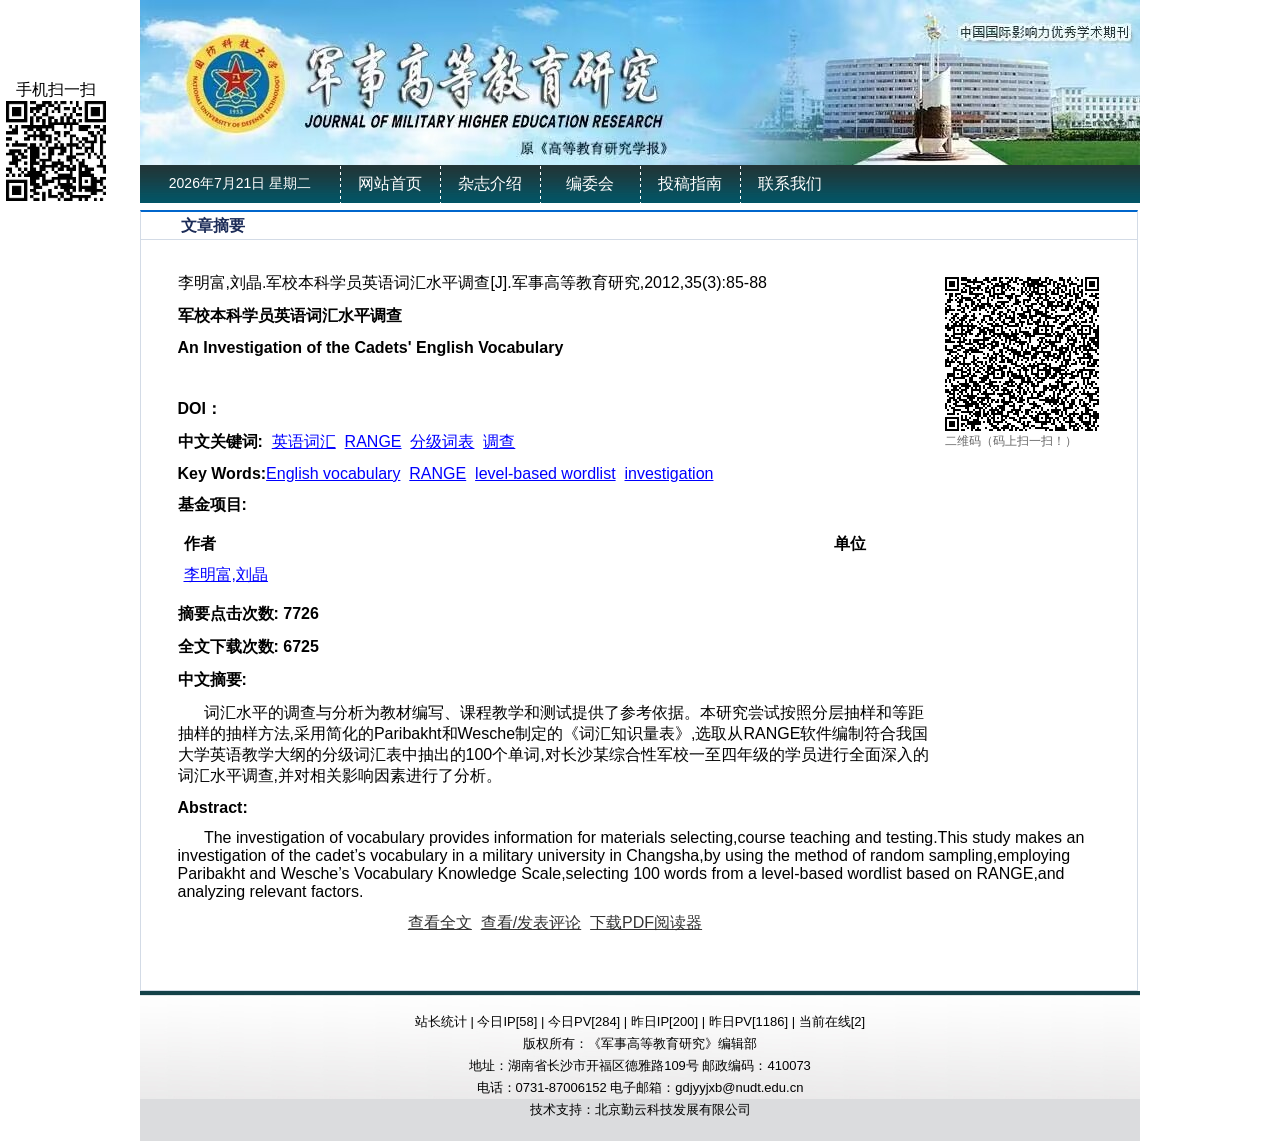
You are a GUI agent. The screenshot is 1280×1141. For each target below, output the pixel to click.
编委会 (590, 183)
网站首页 (390, 183)
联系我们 (790, 183)
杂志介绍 (490, 183)
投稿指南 (690, 183)
